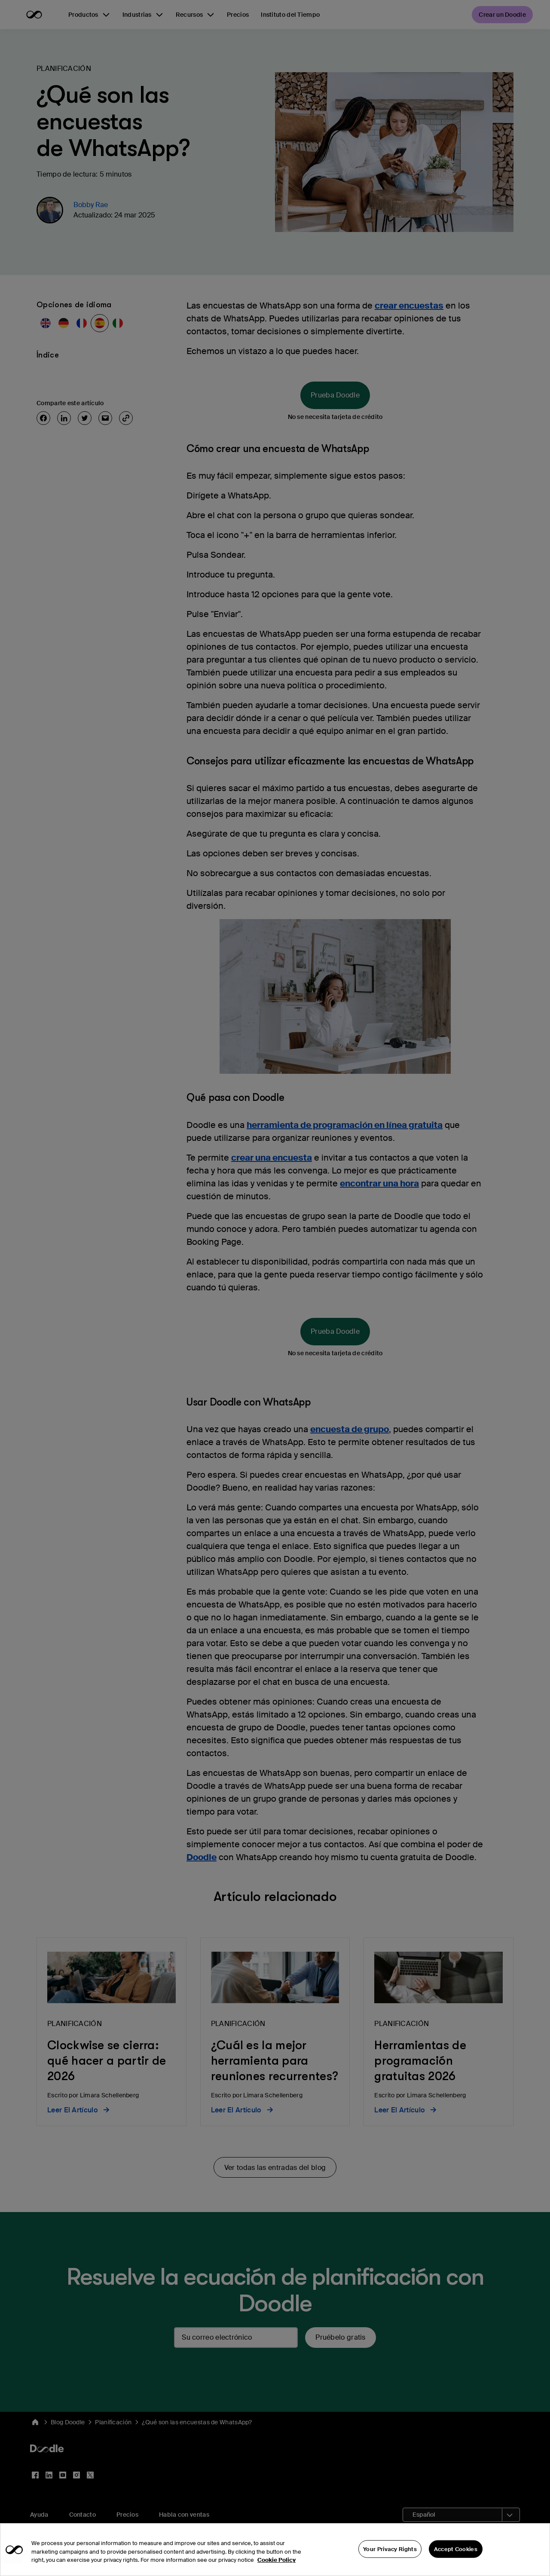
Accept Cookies (455, 2548)
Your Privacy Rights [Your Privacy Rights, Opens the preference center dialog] (390, 2548)
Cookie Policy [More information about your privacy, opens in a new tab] (276, 2560)
